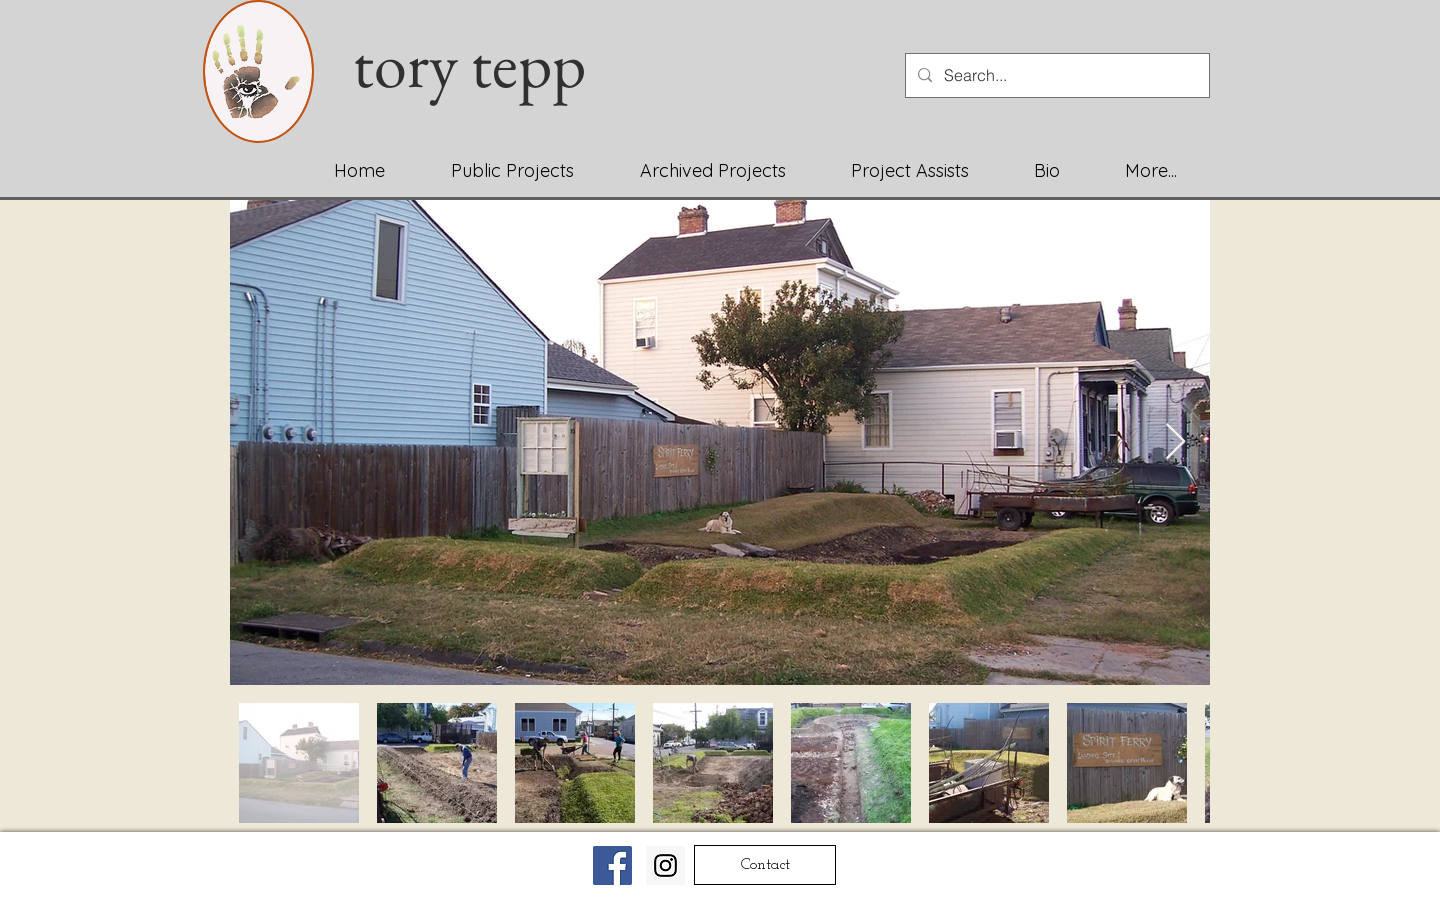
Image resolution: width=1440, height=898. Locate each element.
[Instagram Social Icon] (665, 865)
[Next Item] (1175, 442)
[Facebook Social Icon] (612, 865)
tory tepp (482, 64)
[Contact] (765, 865)
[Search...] (1055, 75)
